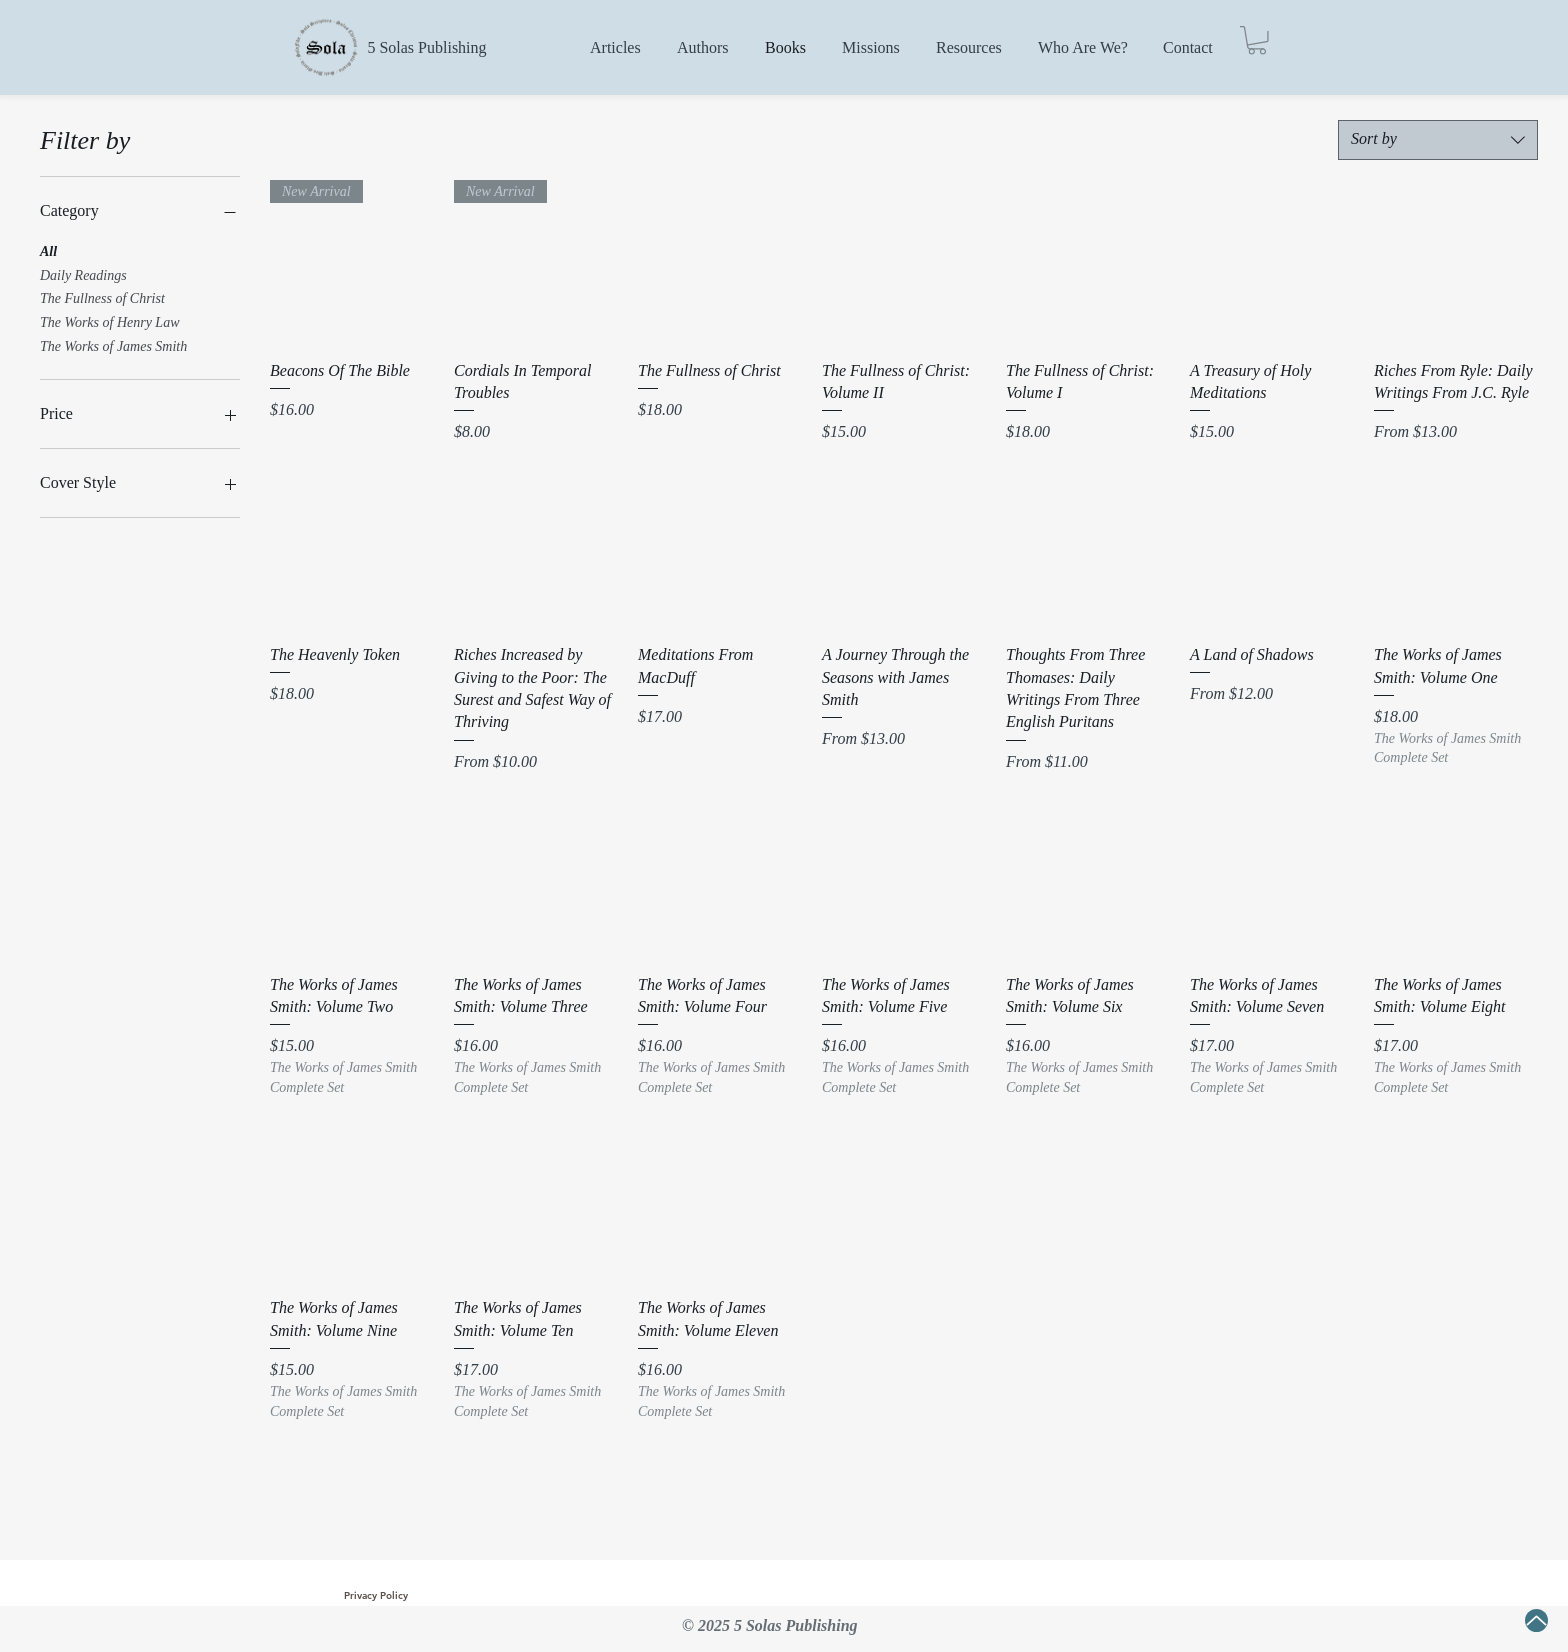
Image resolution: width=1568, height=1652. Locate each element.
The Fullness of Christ (102, 296)
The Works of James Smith (113, 344)
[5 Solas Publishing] (427, 48)
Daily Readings (83, 273)
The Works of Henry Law (110, 320)
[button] (1257, 40)
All (48, 249)
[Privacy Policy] (376, 1596)
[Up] (1536, 1620)
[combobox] (1438, 140)
